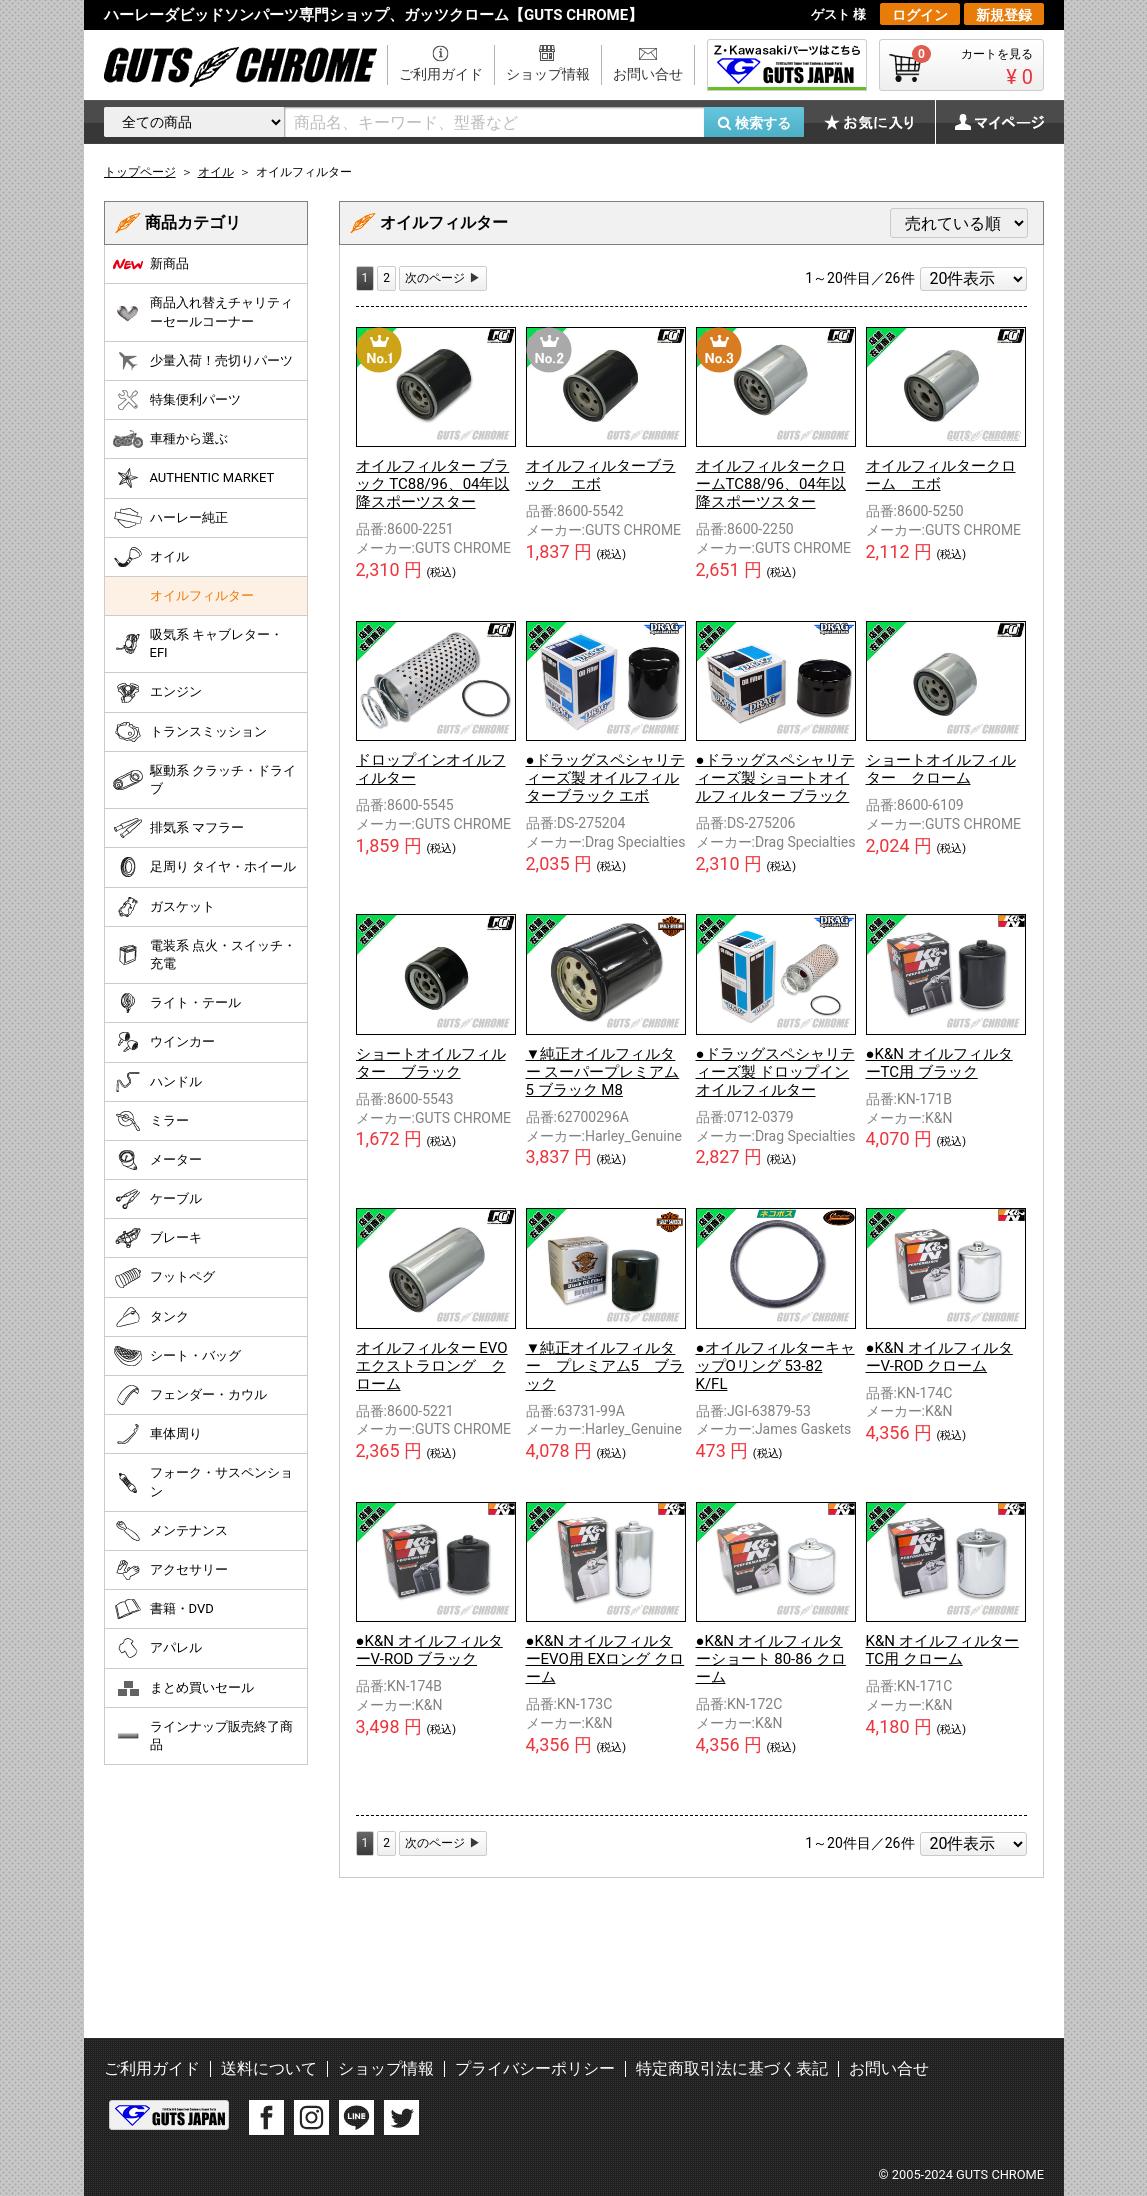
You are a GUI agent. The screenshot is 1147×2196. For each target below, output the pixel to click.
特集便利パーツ (177, 400)
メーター (157, 1160)
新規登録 (1004, 15)
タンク (151, 1317)
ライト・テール (177, 1003)
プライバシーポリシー (535, 2068)
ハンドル (157, 1082)
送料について (269, 2068)
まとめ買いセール (183, 1688)
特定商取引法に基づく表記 (732, 2068)
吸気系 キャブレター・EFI (198, 643)
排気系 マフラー (178, 828)
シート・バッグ (177, 1356)
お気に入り (879, 122)
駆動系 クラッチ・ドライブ (204, 779)
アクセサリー (170, 1570)
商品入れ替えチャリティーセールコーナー (203, 311)
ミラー (151, 1121)
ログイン (920, 15)
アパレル (157, 1648)
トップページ (140, 172)
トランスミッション (190, 732)
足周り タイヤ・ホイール (204, 867)
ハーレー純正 (170, 518)
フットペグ (164, 1278)
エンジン (157, 693)
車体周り (157, 1434)
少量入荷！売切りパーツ (203, 361)
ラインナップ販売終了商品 (203, 1735)
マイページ (989, 122)
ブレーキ (157, 1238)
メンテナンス (170, 1531)
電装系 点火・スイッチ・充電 (204, 954)
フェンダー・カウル (190, 1395)
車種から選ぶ (170, 439)
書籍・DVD (163, 1609)
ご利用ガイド (441, 74)
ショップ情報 (548, 74)
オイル (151, 557)
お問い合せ (648, 74)
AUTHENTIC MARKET (194, 478)
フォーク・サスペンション (203, 1481)
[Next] (443, 278)
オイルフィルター (202, 595)
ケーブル (157, 1199)
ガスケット (164, 907)
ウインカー (164, 1042)
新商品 (151, 264)
